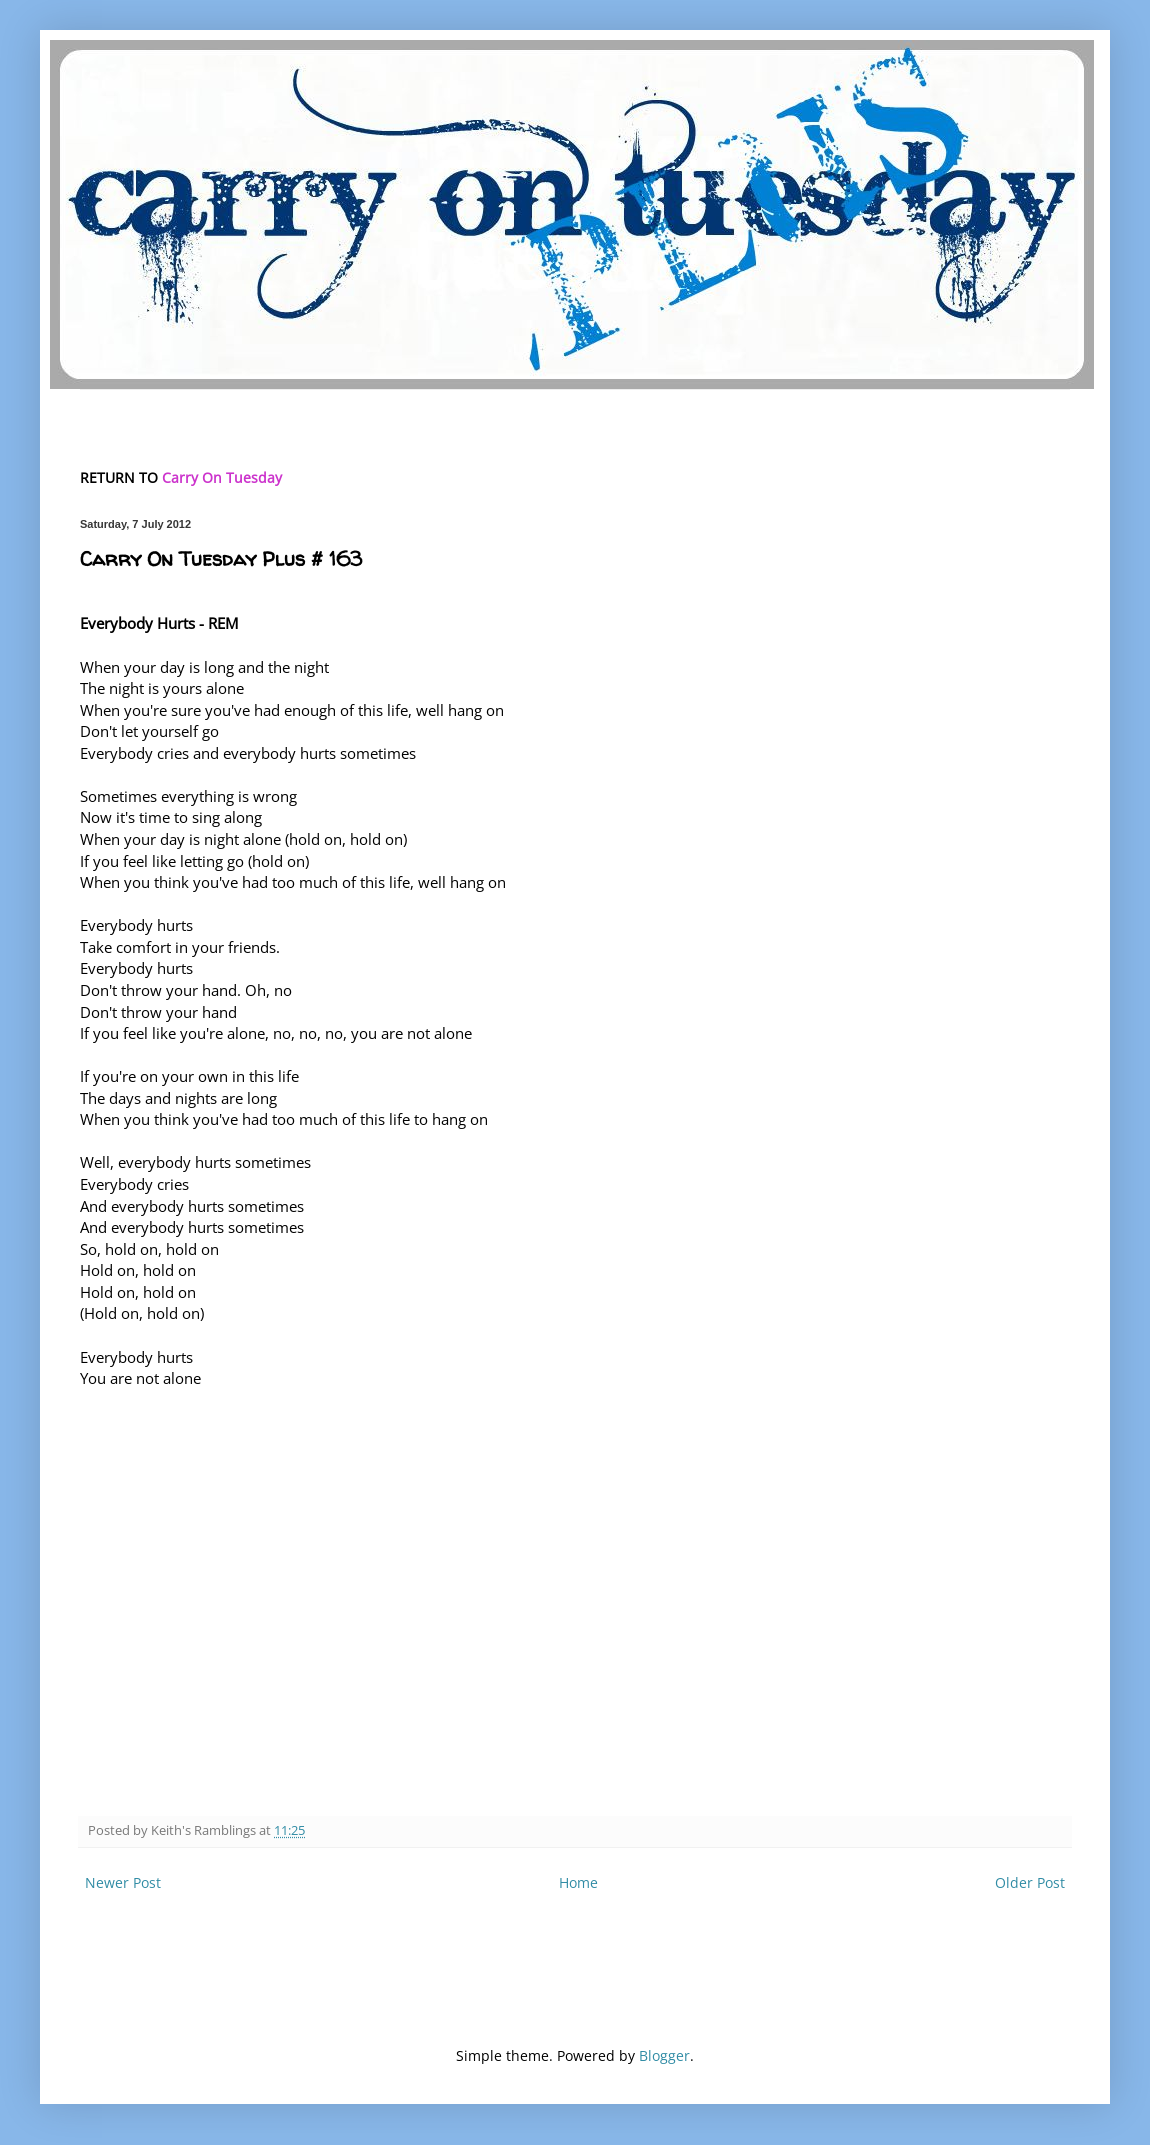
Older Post (1030, 1882)
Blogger (664, 2055)
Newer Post (123, 1882)
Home (578, 1882)
